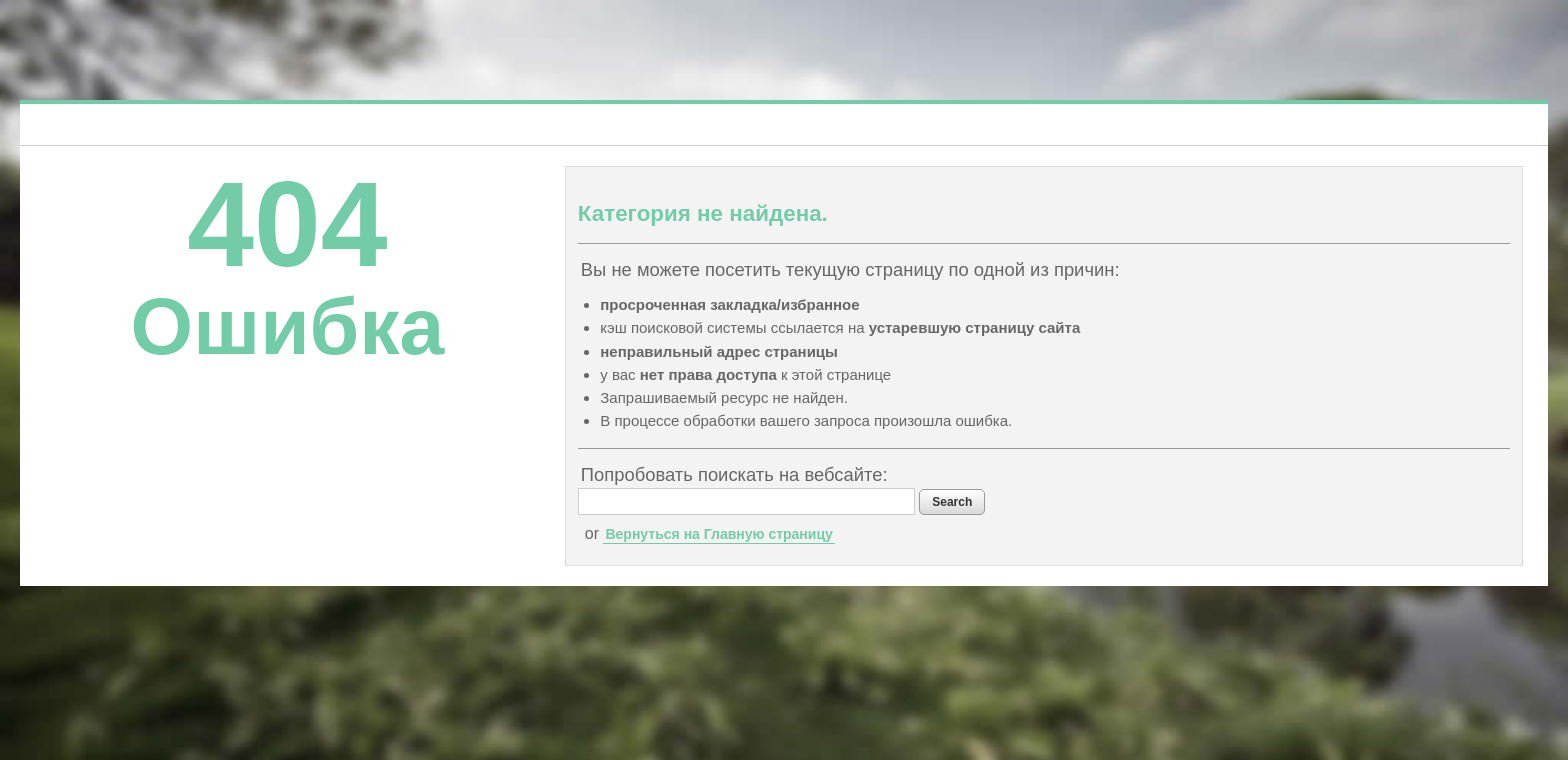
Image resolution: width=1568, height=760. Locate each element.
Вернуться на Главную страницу (718, 534)
